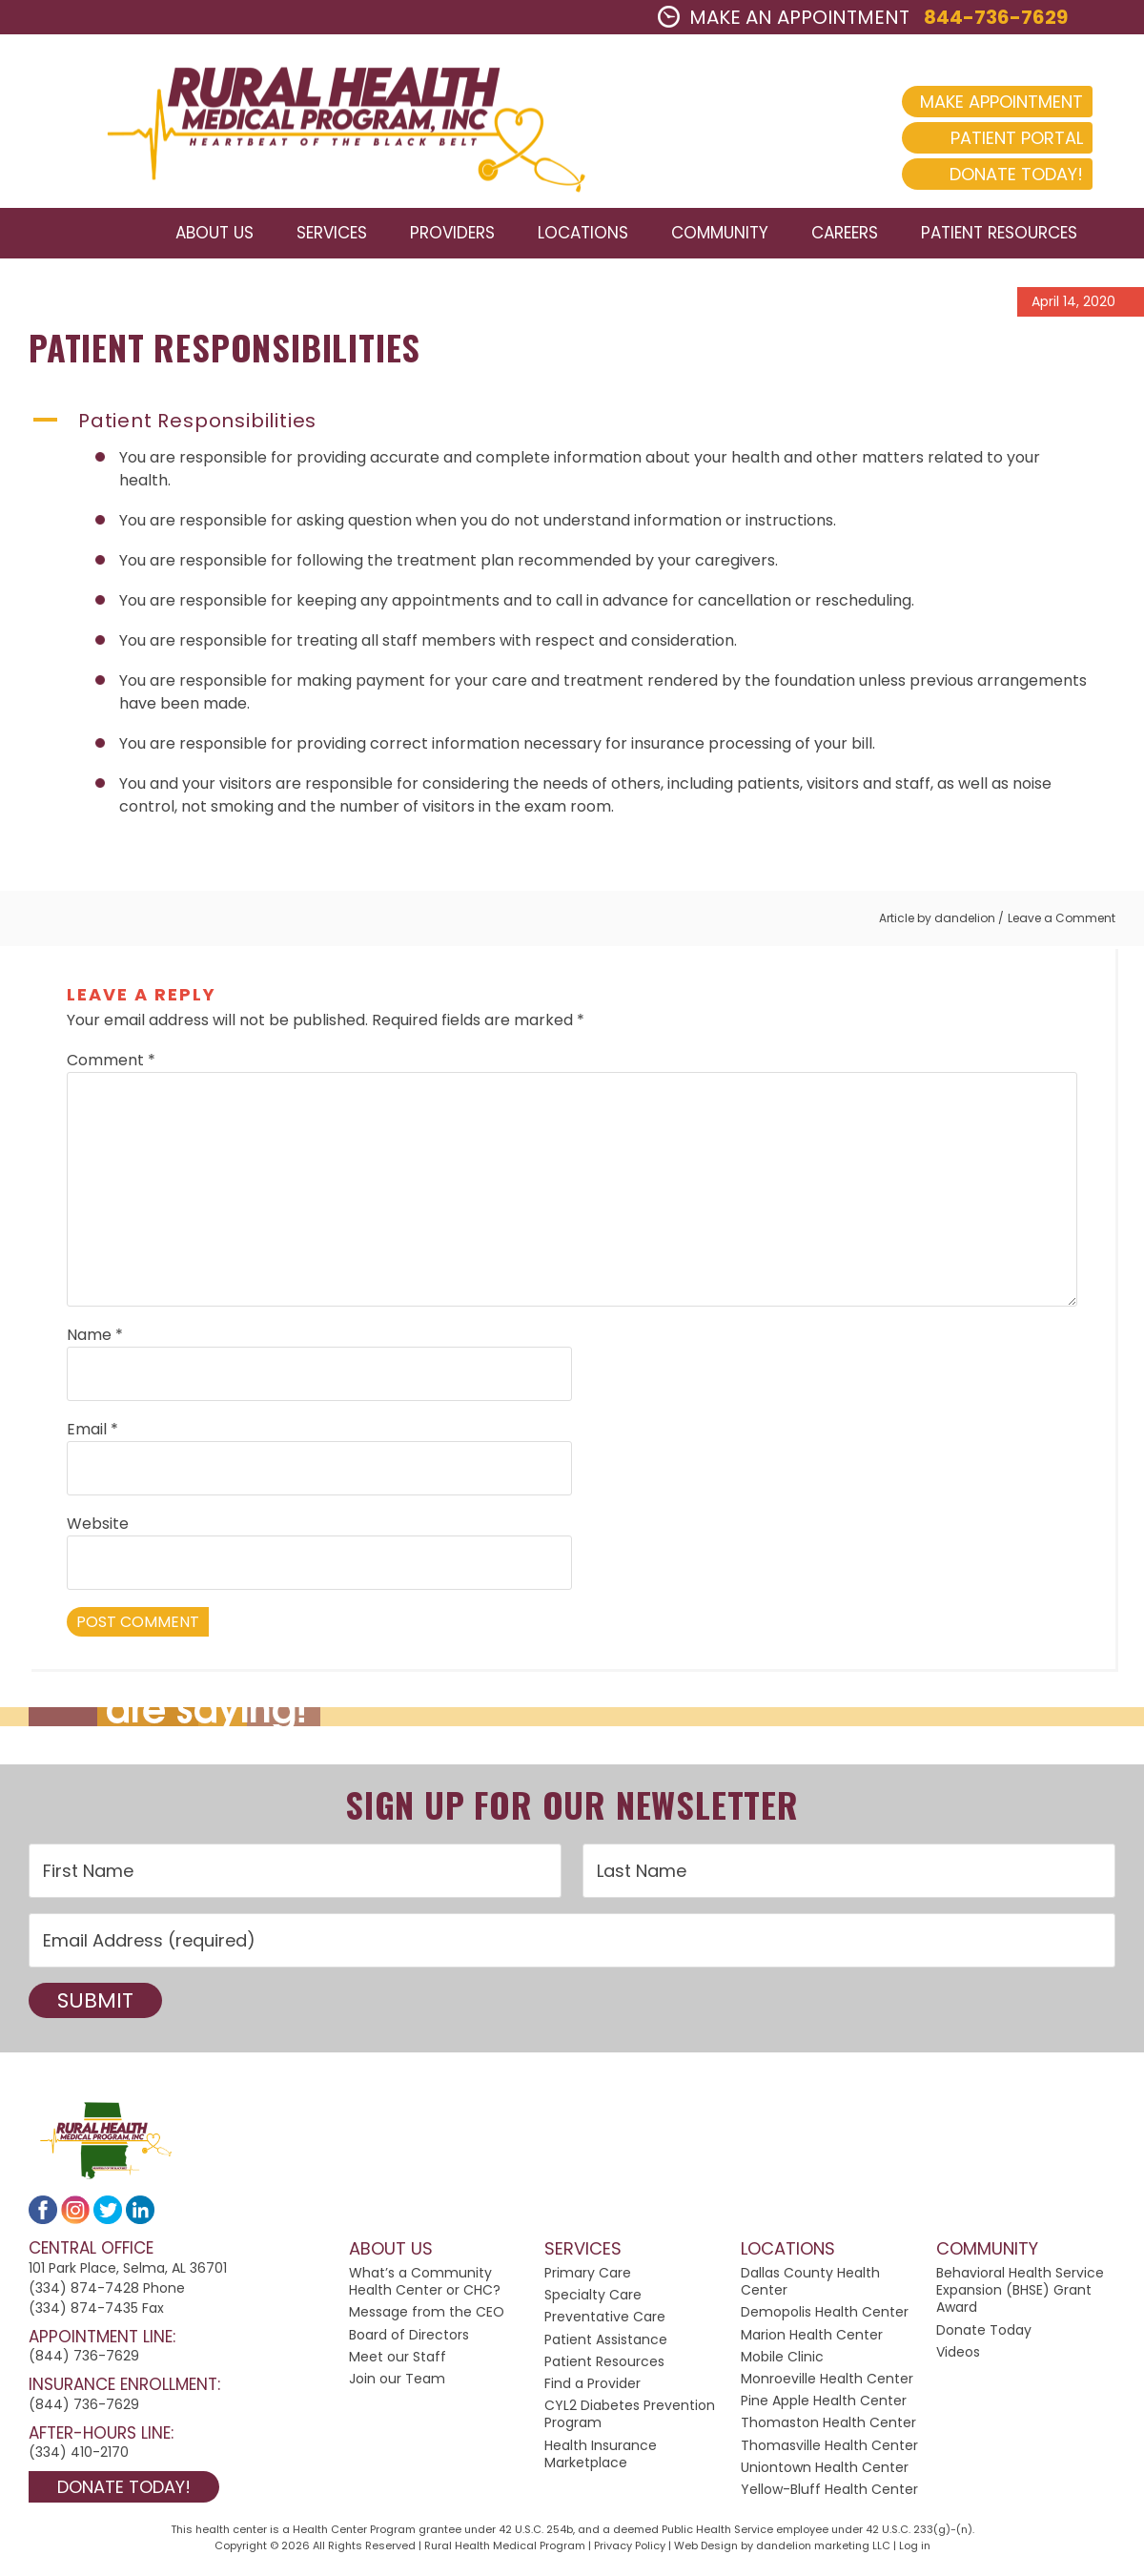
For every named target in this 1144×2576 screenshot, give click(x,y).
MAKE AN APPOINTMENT (783, 17)
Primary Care (587, 2276)
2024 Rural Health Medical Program (329, 122)
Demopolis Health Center (825, 2315)
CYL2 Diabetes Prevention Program (629, 2418)
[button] (572, 423)
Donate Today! (1001, 174)
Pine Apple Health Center (824, 2404)
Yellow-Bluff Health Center (829, 2492)
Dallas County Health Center (810, 2285)
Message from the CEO (426, 2315)
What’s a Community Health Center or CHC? (424, 2285)
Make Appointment (986, 101)
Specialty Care (593, 2298)
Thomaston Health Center (828, 2426)
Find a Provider (592, 2387)
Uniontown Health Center (825, 2470)
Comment (111, 1064)
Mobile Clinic (782, 2359)
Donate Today (984, 2332)
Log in (914, 2548)
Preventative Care (604, 2320)
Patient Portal (1001, 138)
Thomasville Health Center (829, 2448)
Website (98, 1527)
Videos (958, 2354)
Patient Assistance (605, 2342)
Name (95, 1339)
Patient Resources (604, 2364)
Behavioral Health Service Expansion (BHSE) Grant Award (1020, 2293)
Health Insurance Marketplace (600, 2457)
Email (92, 1433)
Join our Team (397, 2382)
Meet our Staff (397, 2359)
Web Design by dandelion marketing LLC (782, 2548)
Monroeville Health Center (827, 2382)
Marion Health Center (812, 2337)
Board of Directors (409, 2337)
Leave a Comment (1061, 921)
